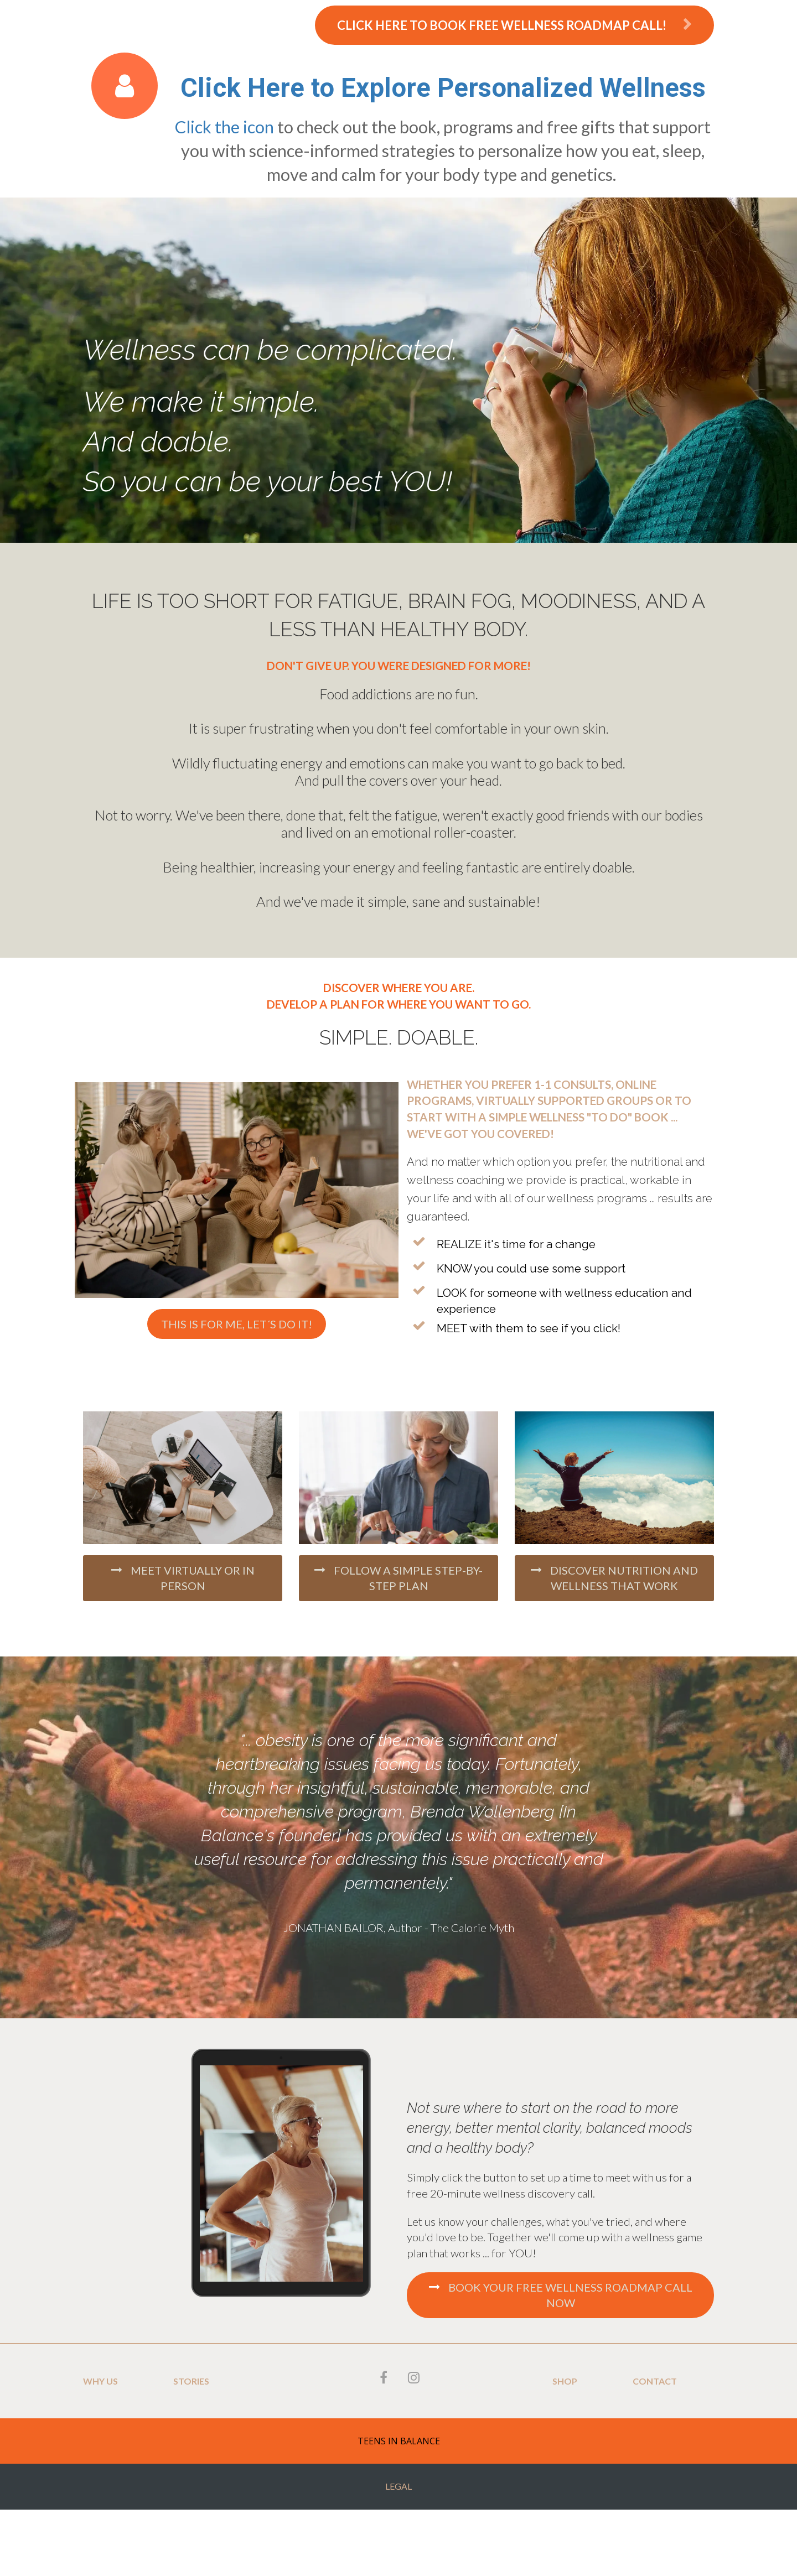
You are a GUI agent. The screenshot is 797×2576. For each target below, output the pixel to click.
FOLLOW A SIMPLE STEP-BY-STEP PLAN (398, 1578)
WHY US (100, 2381)
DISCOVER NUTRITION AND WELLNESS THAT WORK (614, 1578)
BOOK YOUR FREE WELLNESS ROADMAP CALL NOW (560, 2295)
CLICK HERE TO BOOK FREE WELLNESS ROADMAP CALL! (514, 25)
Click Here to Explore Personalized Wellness (443, 87)
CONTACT (655, 2381)
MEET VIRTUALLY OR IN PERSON (183, 1578)
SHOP (564, 2381)
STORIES (191, 2381)
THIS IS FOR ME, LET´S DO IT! (236, 1324)
